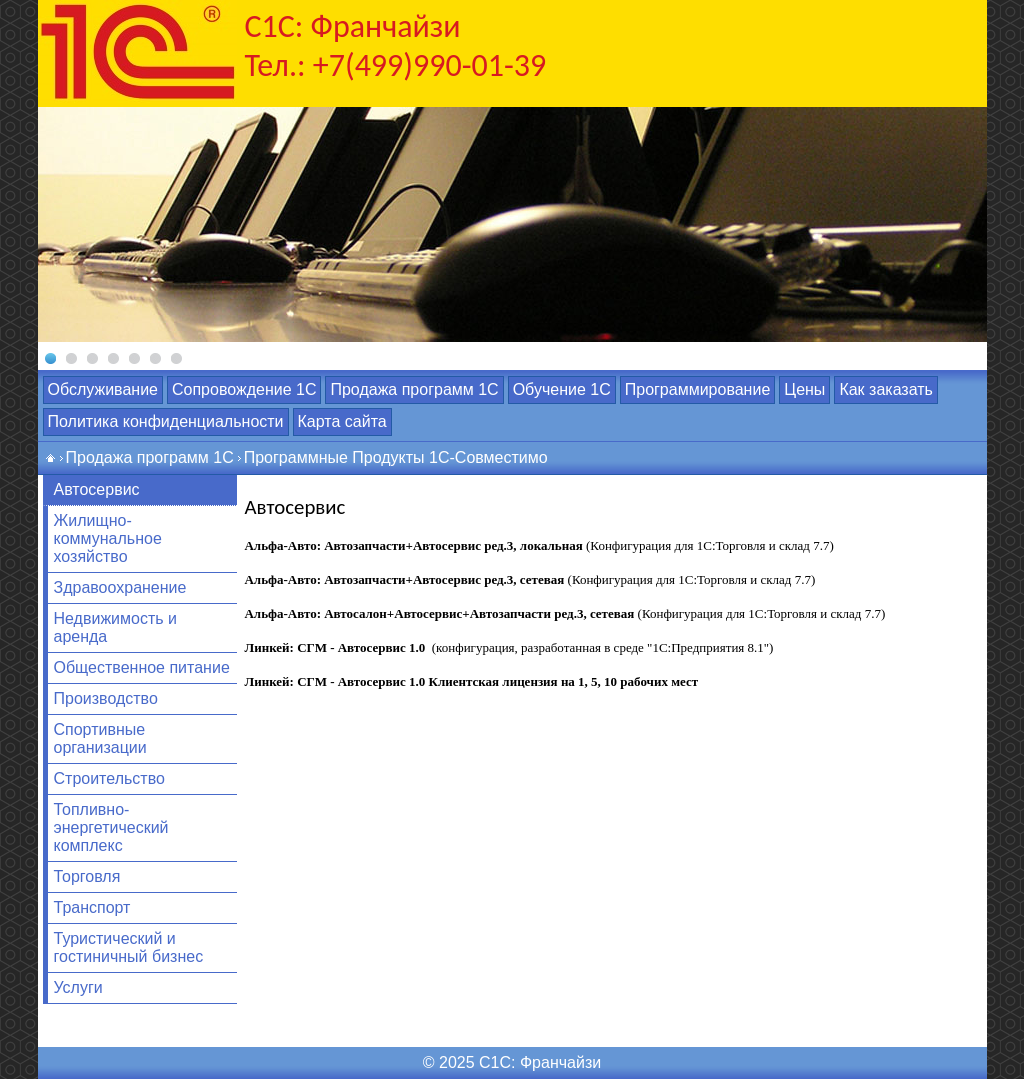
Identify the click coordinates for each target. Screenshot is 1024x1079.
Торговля (87, 876)
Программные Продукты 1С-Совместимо (396, 457)
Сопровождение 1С (244, 389)
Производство (106, 698)
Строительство (109, 778)
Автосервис (97, 489)
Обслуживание (103, 389)
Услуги (78, 987)
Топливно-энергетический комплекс (111, 827)
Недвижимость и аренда (115, 627)
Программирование (698, 389)
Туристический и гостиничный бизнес (129, 947)
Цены (804, 389)
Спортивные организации (100, 738)
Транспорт (92, 907)
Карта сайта (342, 421)
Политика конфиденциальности (166, 421)
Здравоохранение (120, 587)
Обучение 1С (562, 389)
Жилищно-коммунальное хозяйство (108, 538)
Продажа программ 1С (414, 389)
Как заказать (886, 389)
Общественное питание (142, 667)
